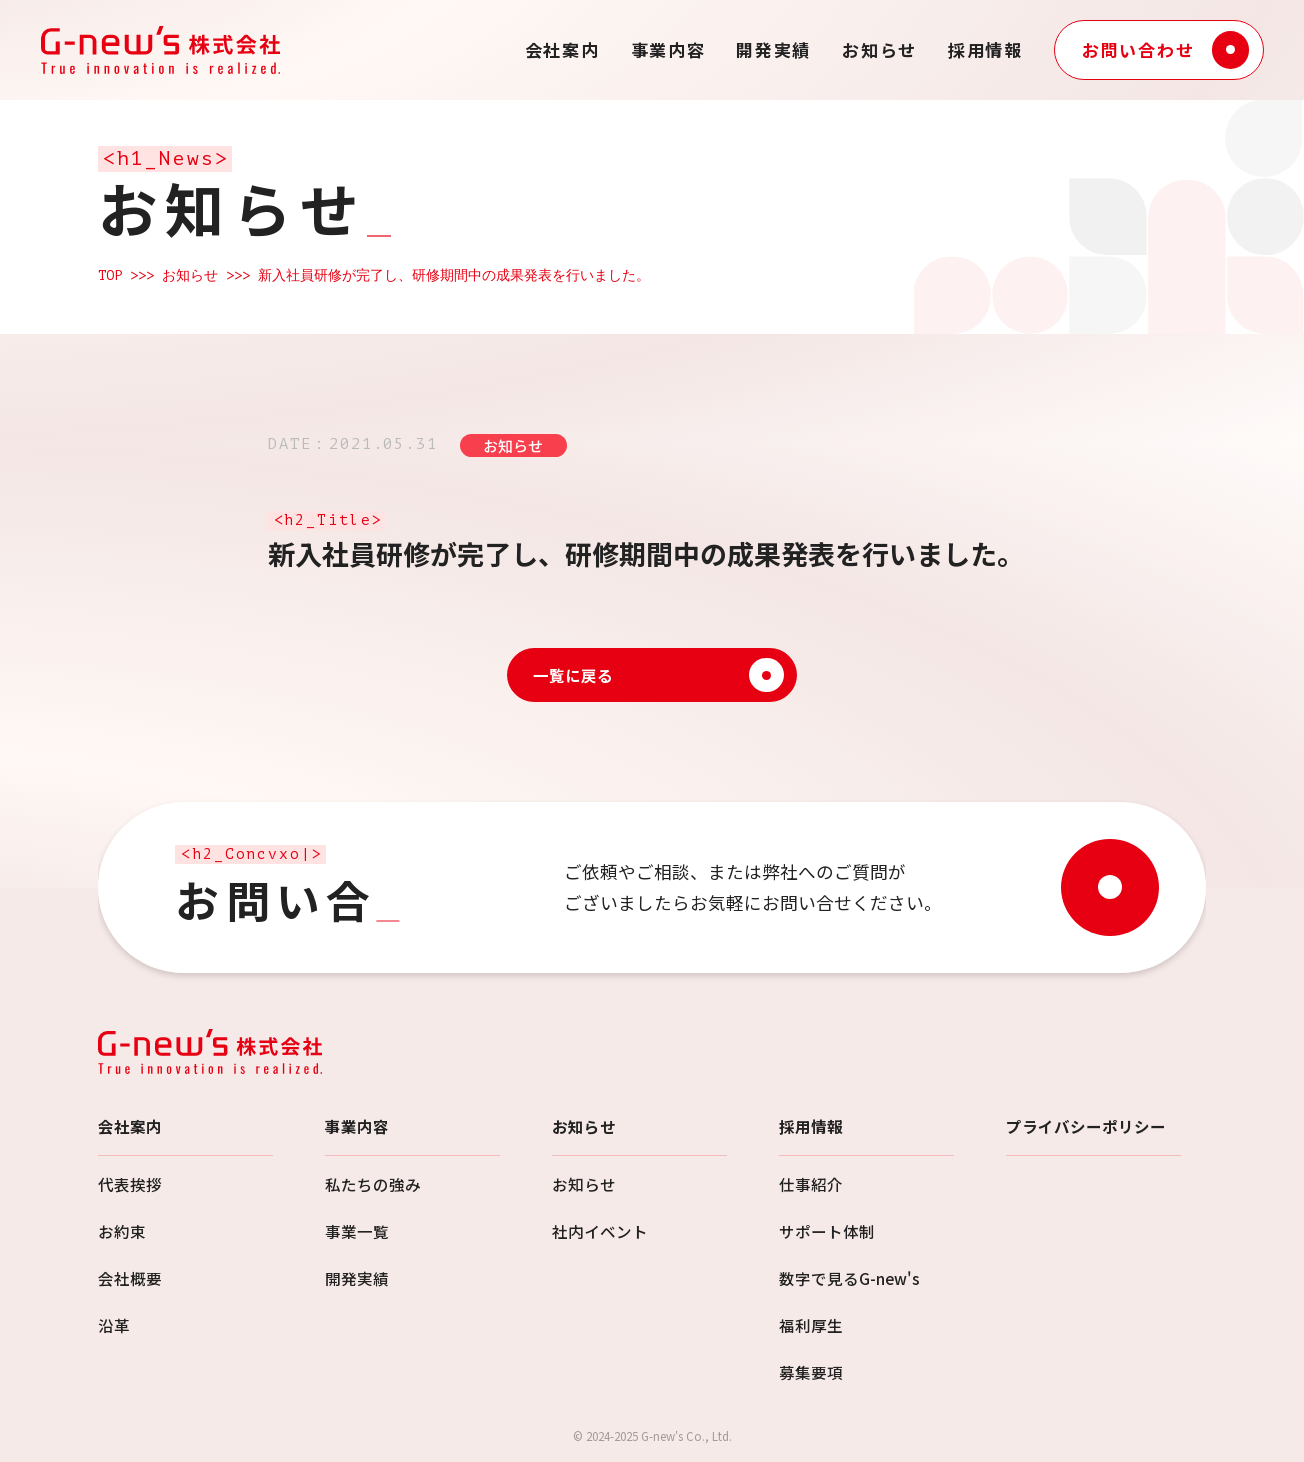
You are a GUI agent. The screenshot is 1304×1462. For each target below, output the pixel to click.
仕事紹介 (811, 1184)
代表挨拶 (130, 1184)
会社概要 (130, 1278)
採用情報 (985, 49)
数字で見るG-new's (849, 1278)
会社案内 (562, 49)
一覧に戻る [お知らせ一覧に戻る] (658, 675)
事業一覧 (357, 1231)
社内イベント (600, 1231)
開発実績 (773, 49)
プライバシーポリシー (1086, 1126)
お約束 (122, 1231)
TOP (110, 275)
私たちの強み (373, 1184)
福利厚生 (811, 1325)
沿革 (114, 1325)
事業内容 (668, 49)
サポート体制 (827, 1231)
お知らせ (879, 49)
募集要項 (811, 1372)
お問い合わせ (1165, 49)
